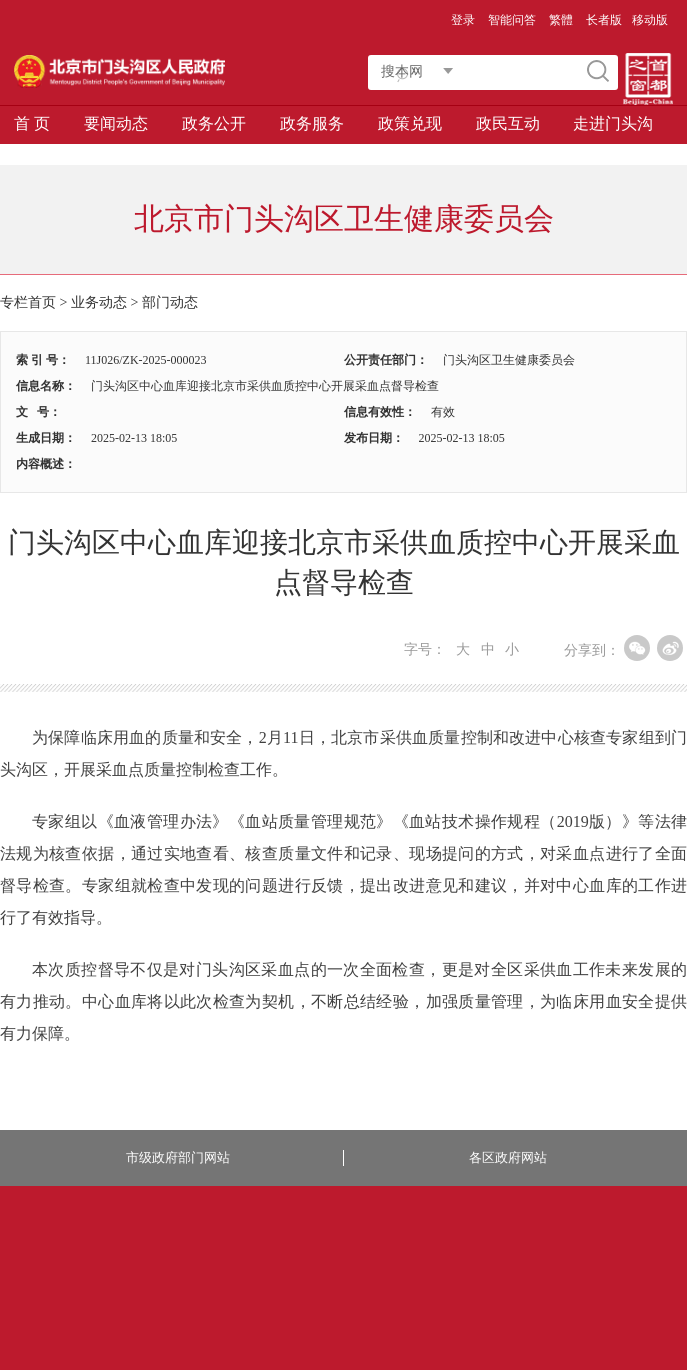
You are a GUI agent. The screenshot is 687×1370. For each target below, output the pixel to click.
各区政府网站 (508, 1157)
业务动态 (99, 302)
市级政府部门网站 (178, 1157)
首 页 (32, 123)
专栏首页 (28, 302)
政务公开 (214, 123)
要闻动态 (116, 123)
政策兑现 (410, 123)
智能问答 (512, 20)
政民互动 (508, 123)
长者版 (604, 20)
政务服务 (312, 123)
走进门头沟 (613, 123)
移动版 (650, 20)
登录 (463, 20)
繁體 (561, 20)
